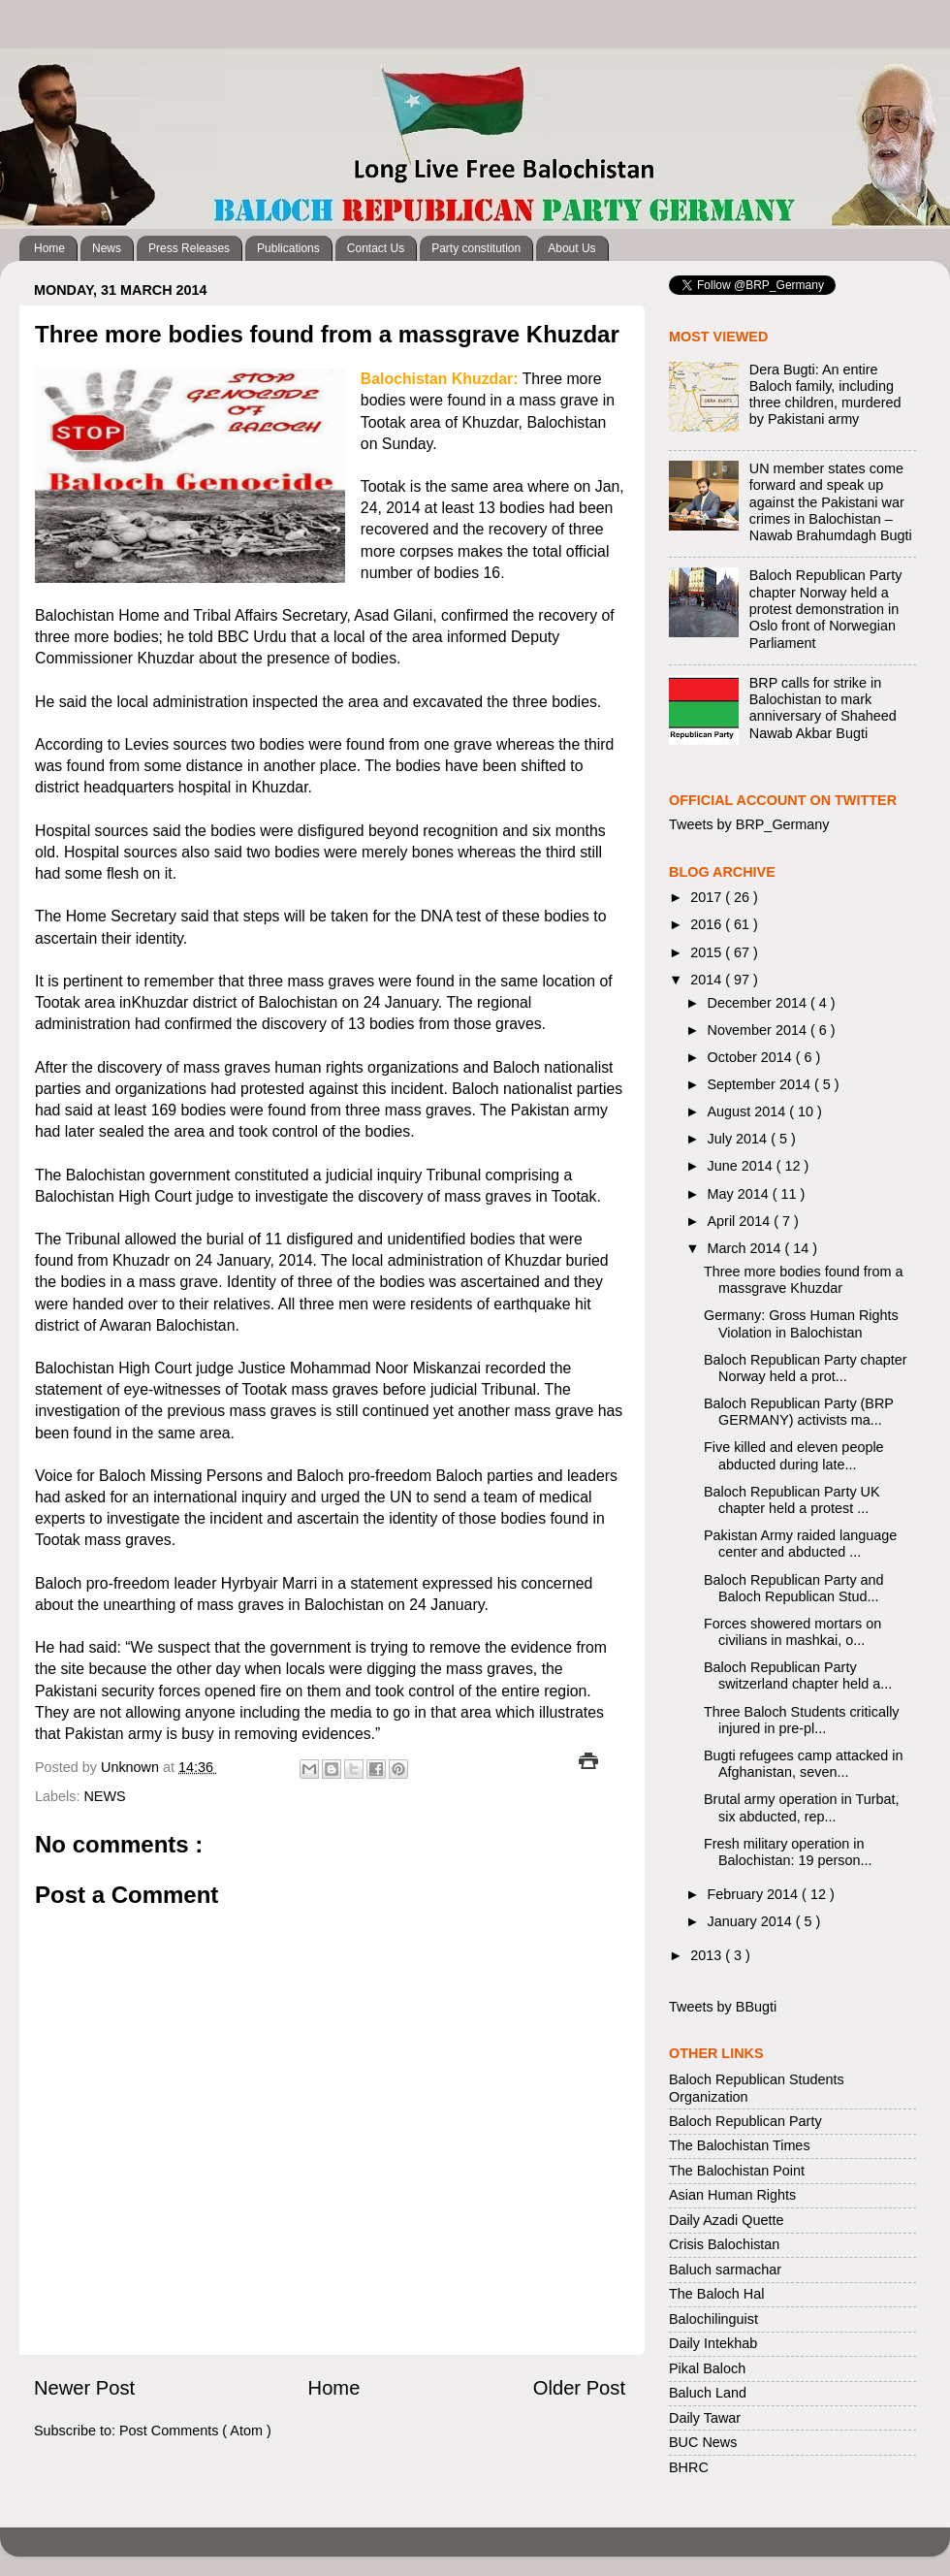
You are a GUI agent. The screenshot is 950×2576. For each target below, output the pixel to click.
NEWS (104, 1796)
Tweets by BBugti (722, 2006)
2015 (707, 952)
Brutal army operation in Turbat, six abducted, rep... (802, 1807)
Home (49, 248)
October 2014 (752, 1057)
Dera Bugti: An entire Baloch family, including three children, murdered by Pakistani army (825, 395)
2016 (707, 924)
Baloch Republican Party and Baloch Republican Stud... (794, 1588)
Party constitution (476, 248)
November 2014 (759, 1030)
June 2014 (742, 1166)
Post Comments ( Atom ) (195, 2430)
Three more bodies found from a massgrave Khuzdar (803, 1280)
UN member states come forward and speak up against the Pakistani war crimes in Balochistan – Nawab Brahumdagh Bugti (830, 502)
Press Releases (189, 248)
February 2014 (755, 1894)
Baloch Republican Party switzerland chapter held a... (798, 1675)
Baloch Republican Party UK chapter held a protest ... (792, 1500)
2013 (707, 1955)
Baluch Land (707, 2392)
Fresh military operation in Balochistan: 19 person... (787, 1852)
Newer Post (84, 2388)
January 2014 (752, 1921)
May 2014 (740, 1194)
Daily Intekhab (713, 2343)
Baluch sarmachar (725, 2269)
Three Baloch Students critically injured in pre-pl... (802, 1720)
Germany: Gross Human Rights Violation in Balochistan (801, 1323)
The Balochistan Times (739, 2145)
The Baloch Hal (716, 2294)
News (106, 248)
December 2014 (759, 1003)
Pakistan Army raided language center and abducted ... (800, 1544)
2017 (707, 897)
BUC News (703, 2442)
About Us (571, 248)
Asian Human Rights (732, 2195)
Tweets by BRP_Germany (749, 824)
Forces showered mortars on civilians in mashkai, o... (792, 1632)
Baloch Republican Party (745, 2121)
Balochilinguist (713, 2319)
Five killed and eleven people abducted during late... (794, 1455)
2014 (707, 979)
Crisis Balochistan (724, 2244)
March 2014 (746, 1248)
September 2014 (761, 1084)
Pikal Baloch (707, 2368)
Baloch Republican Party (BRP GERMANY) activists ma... (799, 1412)
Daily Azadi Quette (726, 2220)
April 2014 (741, 1221)
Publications (288, 248)
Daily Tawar (705, 2418)
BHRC (689, 2467)
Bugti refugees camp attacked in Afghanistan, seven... (803, 1764)
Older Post (579, 2388)
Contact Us (375, 248)
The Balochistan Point (737, 2170)
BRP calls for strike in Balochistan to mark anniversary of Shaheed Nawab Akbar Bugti (823, 708)
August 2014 (749, 1111)
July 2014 (740, 1138)
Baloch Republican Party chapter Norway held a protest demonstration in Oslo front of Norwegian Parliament (825, 608)
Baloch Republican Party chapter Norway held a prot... (805, 1368)
